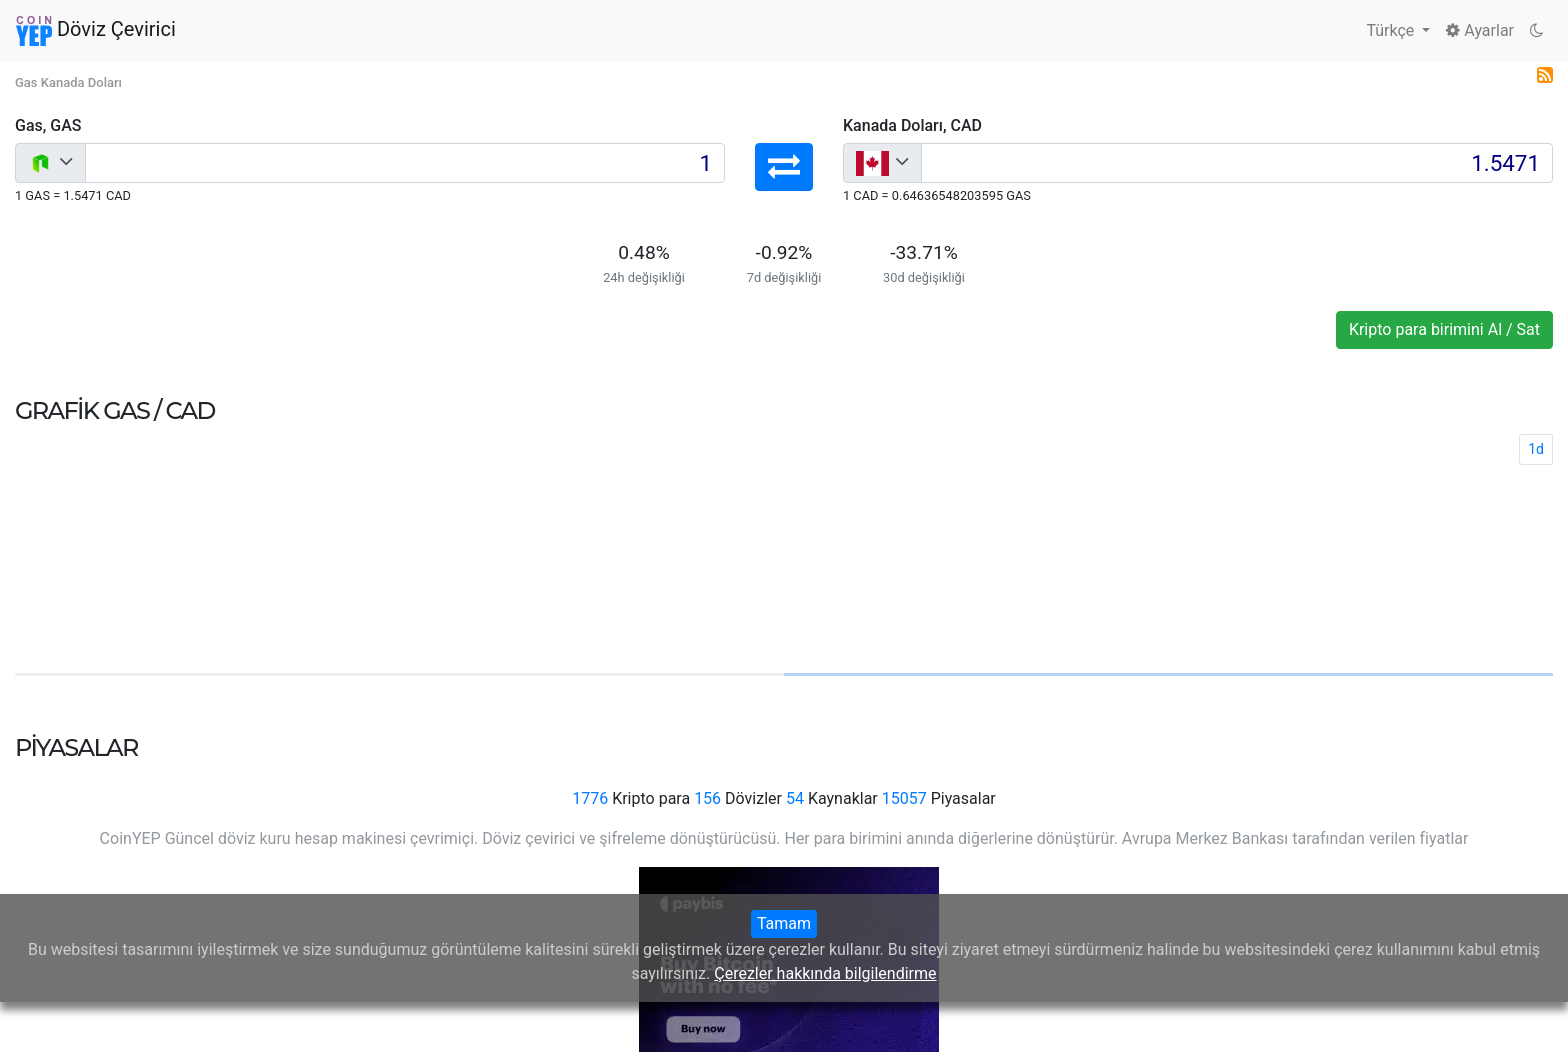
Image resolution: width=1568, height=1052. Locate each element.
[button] (784, 167)
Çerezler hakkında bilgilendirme (825, 973)
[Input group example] (405, 163)
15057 (904, 798)
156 (707, 798)
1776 (590, 798)
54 (795, 798)
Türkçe (1392, 30)
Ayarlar (1480, 30)
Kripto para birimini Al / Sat (1444, 329)
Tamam (784, 923)
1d (1536, 449)
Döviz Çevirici (96, 31)
